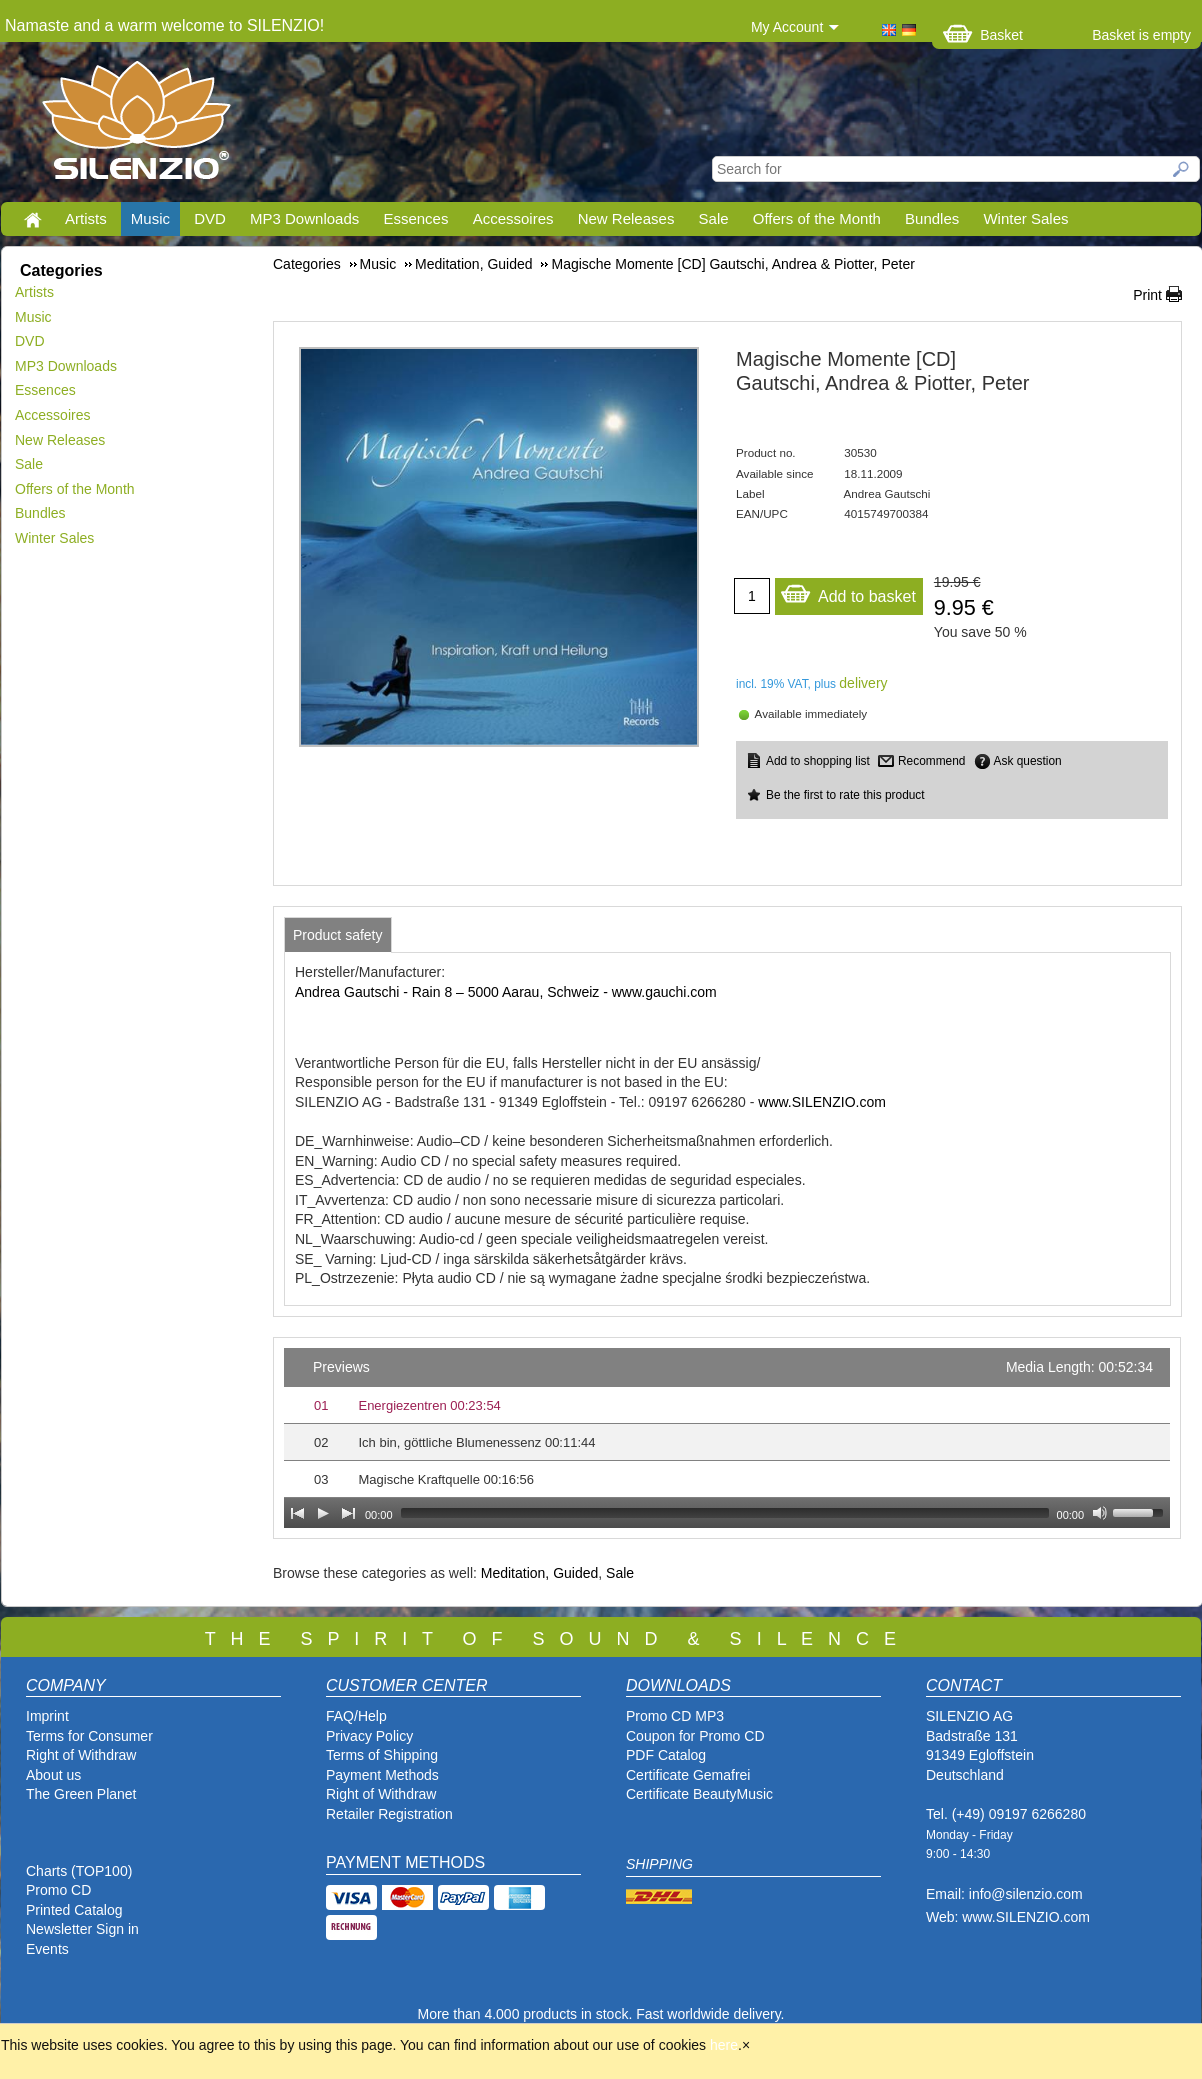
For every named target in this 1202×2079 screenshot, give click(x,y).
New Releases (626, 218)
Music (150, 218)
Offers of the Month (817, 218)
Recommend (931, 761)
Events (47, 1949)
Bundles (932, 218)
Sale (714, 218)
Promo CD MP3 (675, 1716)
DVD (210, 218)
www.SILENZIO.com (822, 1102)
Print (1147, 295)
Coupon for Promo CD (695, 1736)
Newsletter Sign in (82, 1929)
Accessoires (513, 218)
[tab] (338, 935)
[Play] (323, 1513)
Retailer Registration (389, 1814)
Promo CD (58, 1890)
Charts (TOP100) (79, 1871)
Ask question (1028, 761)
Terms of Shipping (382, 1755)
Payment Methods (382, 1775)
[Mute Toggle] (1100, 1513)
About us (53, 1775)
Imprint (47, 1716)
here (724, 2045)
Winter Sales (1025, 218)
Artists (86, 218)
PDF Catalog (666, 1755)
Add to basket (848, 591)
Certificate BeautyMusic (699, 1794)
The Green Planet (81, 1794)
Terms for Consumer (89, 1736)
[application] (727, 1438)
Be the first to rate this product (845, 795)
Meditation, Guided (540, 1573)
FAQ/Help (356, 1716)
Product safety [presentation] (338, 935)
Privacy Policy (369, 1736)
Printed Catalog (74, 1910)
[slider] (725, 1513)
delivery (863, 683)
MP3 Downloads (304, 218)
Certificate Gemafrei (688, 1775)
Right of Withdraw (81, 1755)
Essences (415, 218)
